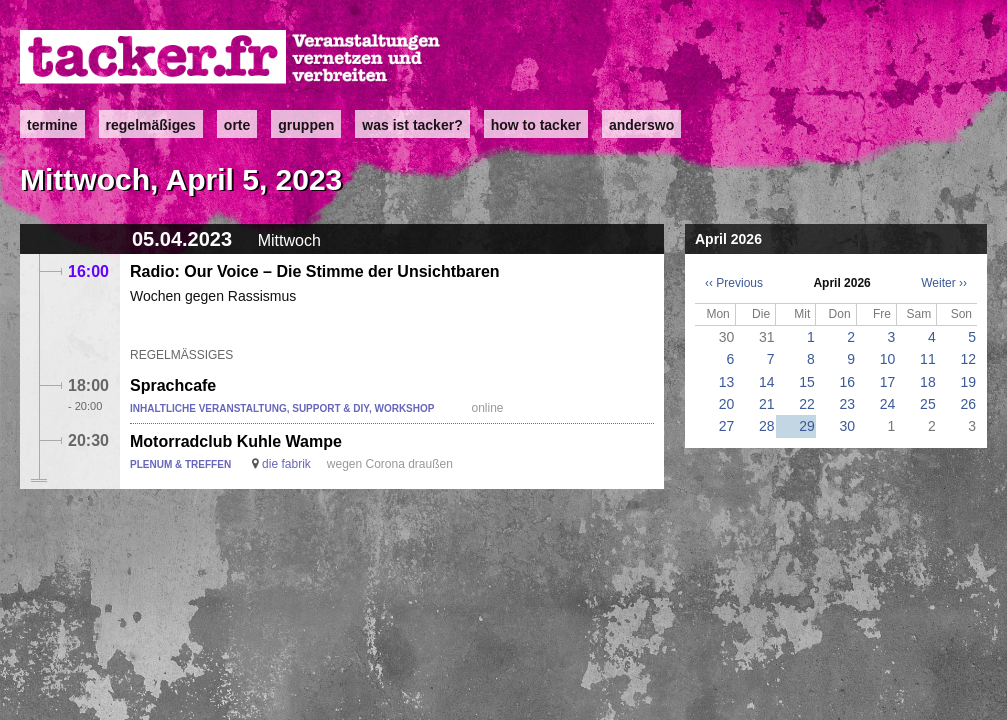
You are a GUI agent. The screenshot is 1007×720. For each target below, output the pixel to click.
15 (807, 382)
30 (848, 426)
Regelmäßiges (151, 125)
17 (888, 382)
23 (848, 404)
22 (807, 404)
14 (767, 382)
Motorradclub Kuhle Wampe (236, 441)
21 (767, 404)
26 (968, 404)
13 (727, 382)
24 (888, 404)
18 (928, 382)
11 (928, 359)
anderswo (641, 125)
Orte (237, 125)
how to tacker (536, 125)
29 (807, 426)
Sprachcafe (173, 385)
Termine (52, 125)
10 (888, 359)
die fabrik (286, 464)
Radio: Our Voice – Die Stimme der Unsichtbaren (315, 271)
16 (848, 382)
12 (968, 359)
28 (767, 426)
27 (727, 426)
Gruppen (306, 125)
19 (968, 382)
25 (928, 404)
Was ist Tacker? (412, 125)
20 (727, 404)
